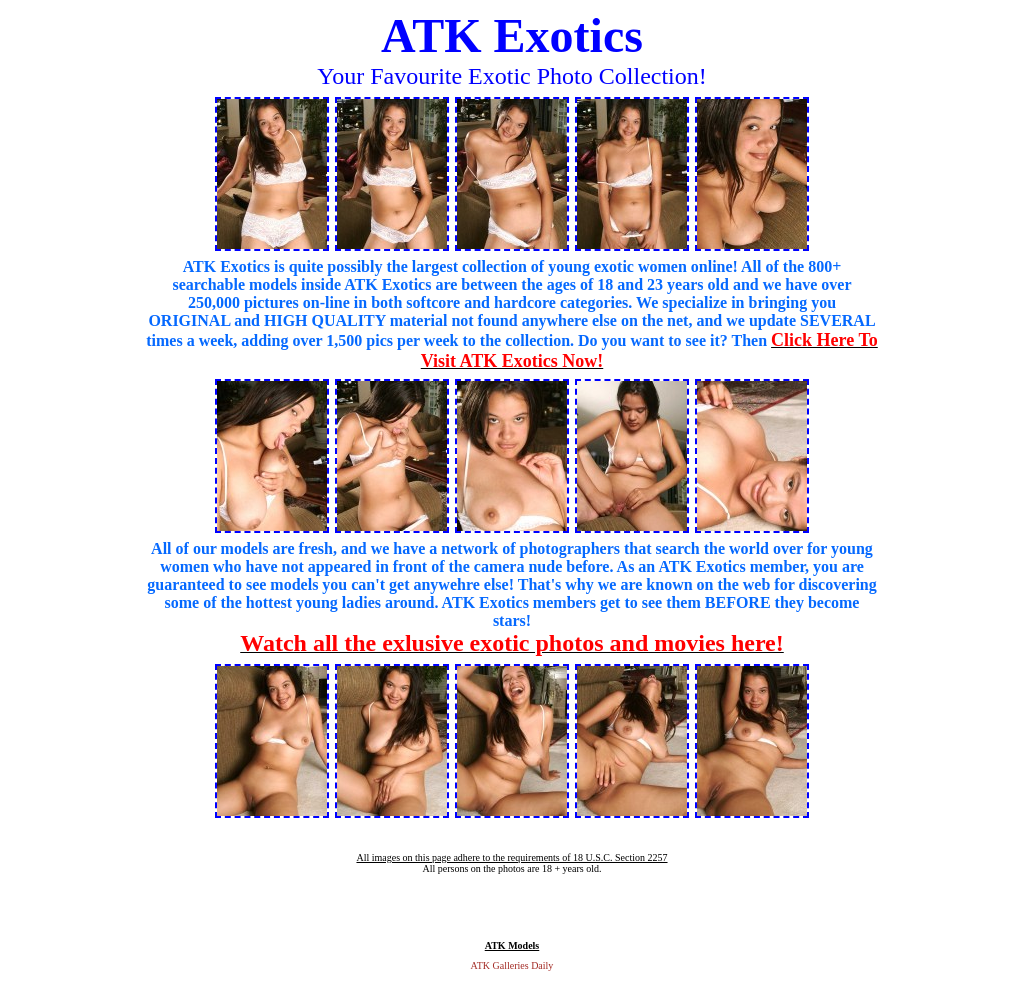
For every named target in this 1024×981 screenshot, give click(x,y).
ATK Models (512, 945)
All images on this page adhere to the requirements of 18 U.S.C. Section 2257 (511, 857)
